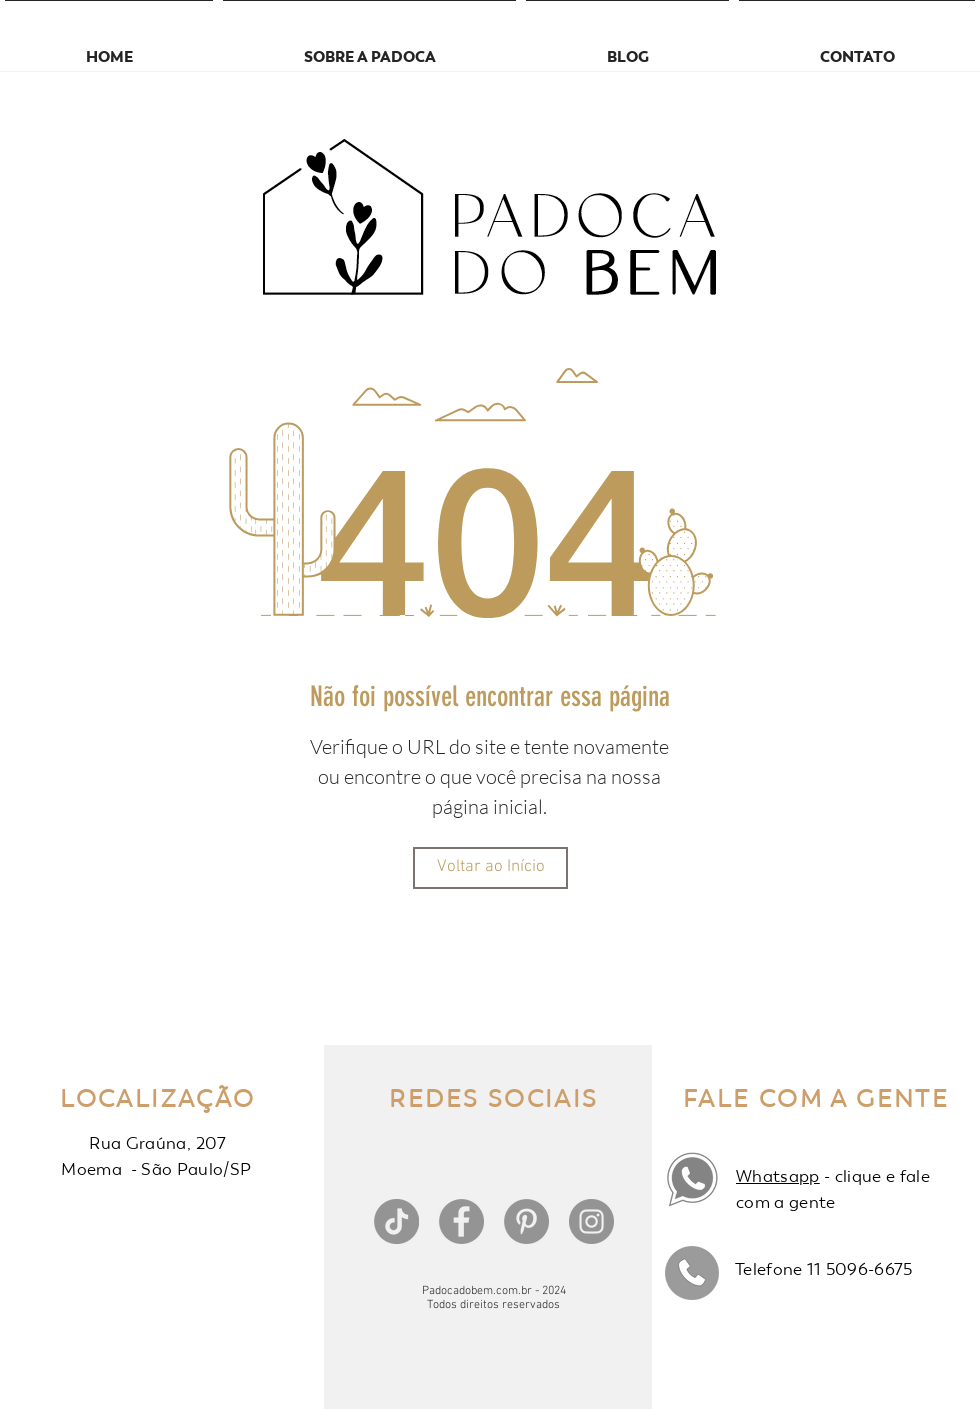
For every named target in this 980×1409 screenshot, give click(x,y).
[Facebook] (461, 1221)
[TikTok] (396, 1221)
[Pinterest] (526, 1221)
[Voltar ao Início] (490, 868)
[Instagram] (591, 1221)
